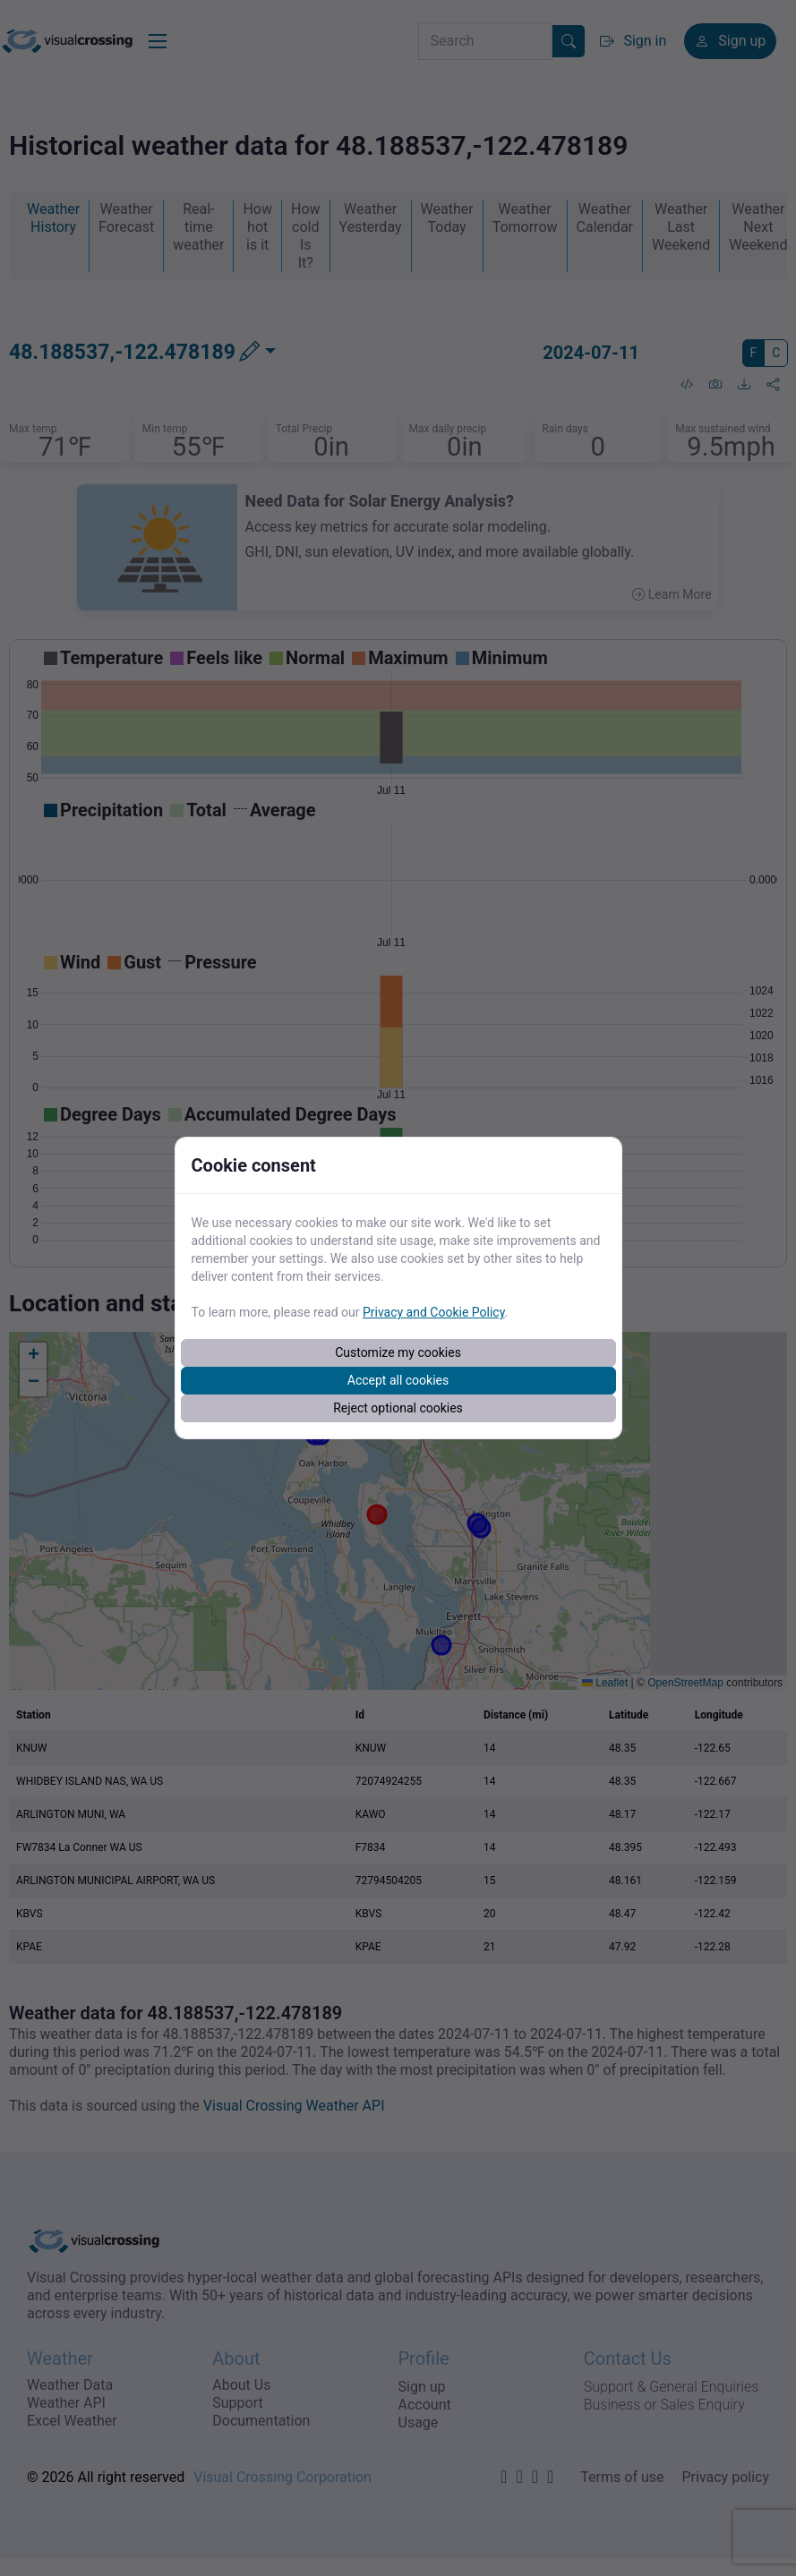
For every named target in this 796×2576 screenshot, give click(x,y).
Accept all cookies (398, 1380)
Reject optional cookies (398, 1408)
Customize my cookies (398, 1352)
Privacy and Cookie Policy (434, 1312)
